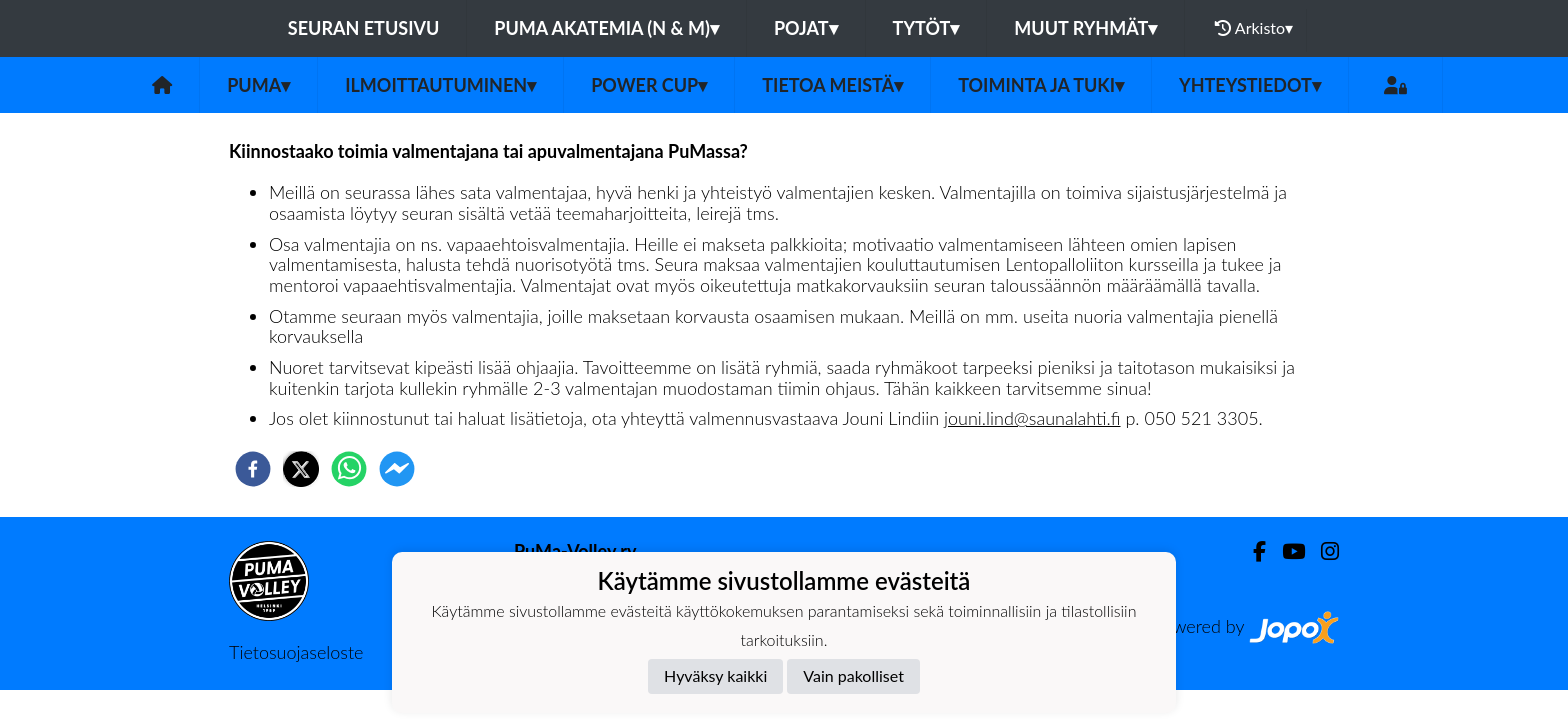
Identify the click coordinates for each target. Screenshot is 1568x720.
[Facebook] (1251, 551)
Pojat (806, 28)
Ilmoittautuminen (440, 85)
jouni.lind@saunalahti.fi (1032, 418)
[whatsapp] (349, 469)
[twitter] (301, 469)
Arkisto (1254, 28)
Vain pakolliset (853, 675)
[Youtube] (1285, 551)
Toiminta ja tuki (1041, 85)
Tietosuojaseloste (296, 652)
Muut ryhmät (1085, 28)
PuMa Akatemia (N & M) (606, 28)
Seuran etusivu (364, 28)
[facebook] (253, 469)
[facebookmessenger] (397, 469)
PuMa (258, 85)
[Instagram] (1322, 551)
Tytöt (926, 28)
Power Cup (649, 85)
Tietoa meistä (832, 85)
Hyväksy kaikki (715, 675)
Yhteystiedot (1250, 85)
